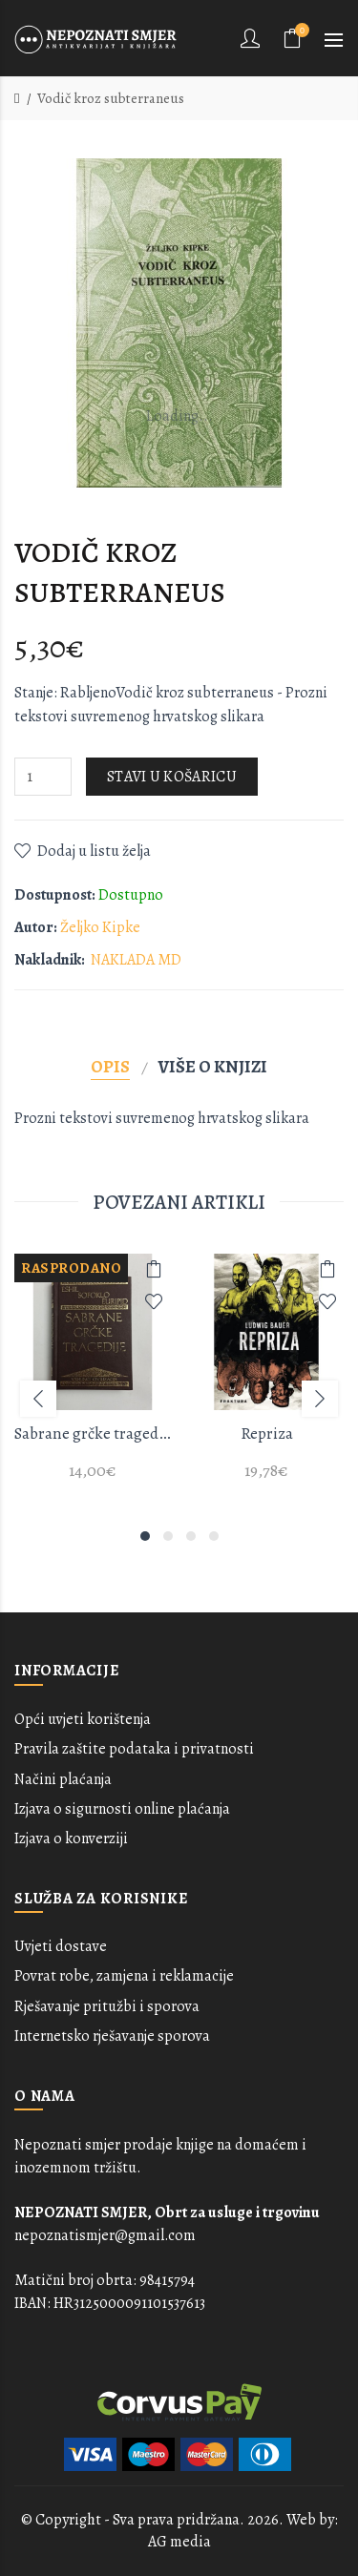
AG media (179, 2541)
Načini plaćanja (63, 1779)
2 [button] (168, 1536)
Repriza (267, 1433)
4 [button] (214, 1536)
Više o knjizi (212, 1066)
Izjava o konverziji (71, 1838)
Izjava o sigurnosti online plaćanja (122, 1808)
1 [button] (145, 1536)
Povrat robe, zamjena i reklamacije (124, 1975)
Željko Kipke (100, 927)
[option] (92, 1378)
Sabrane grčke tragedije (92, 1433)
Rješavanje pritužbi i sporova (107, 2006)
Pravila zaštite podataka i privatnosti (134, 1748)
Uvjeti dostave (60, 1946)
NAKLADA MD (136, 959)
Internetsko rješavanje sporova (112, 2035)
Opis (110, 1066)
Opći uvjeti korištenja (82, 1719)
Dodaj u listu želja (94, 851)
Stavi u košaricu (172, 776)
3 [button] (191, 1536)
